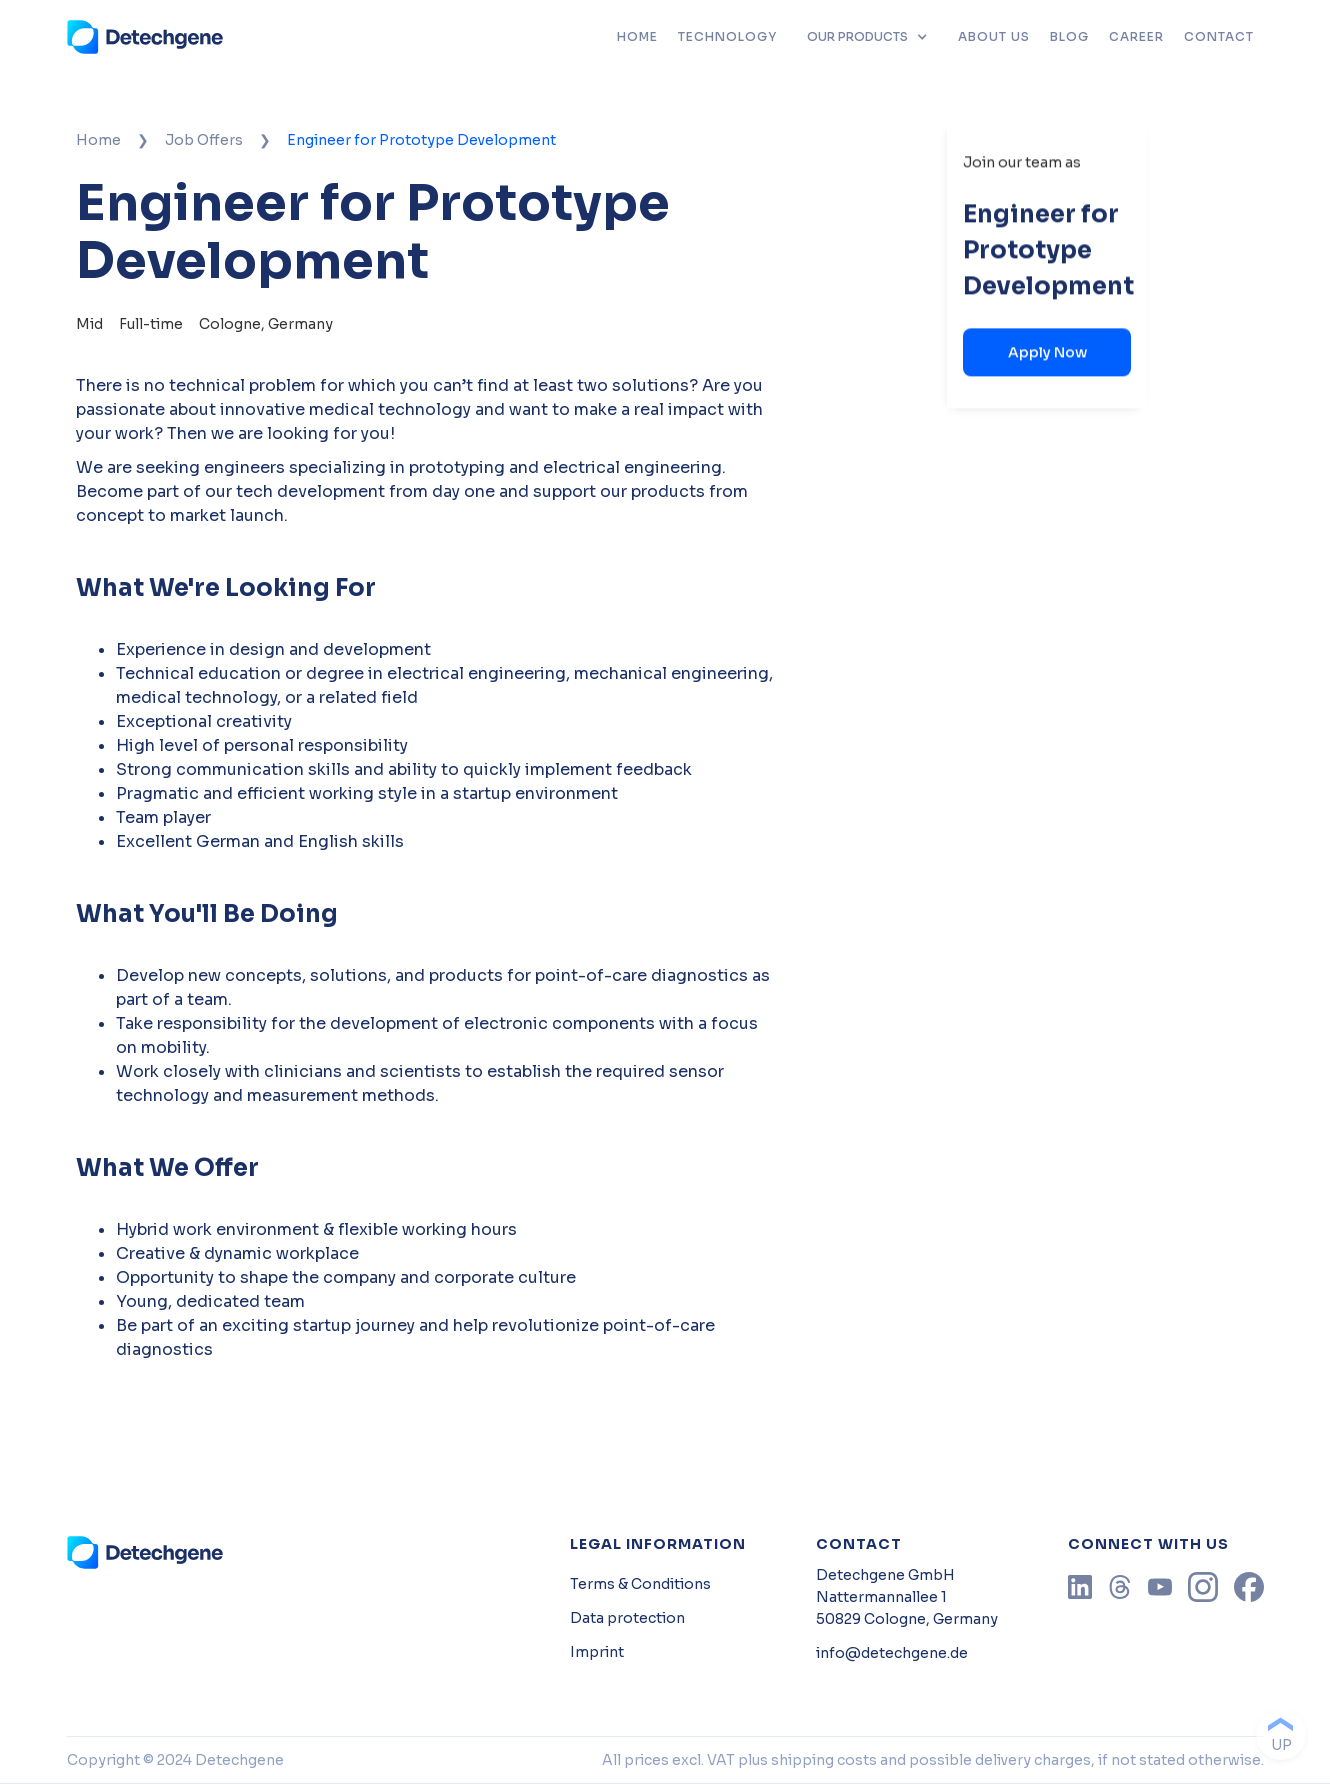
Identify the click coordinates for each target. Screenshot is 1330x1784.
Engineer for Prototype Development (421, 140)
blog (1069, 36)
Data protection (627, 1618)
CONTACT (1219, 36)
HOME (637, 36)
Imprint (597, 1652)
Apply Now (1047, 352)
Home (98, 140)
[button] (867, 37)
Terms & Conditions (640, 1584)
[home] (145, 37)
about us (994, 36)
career (1136, 36)
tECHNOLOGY (727, 36)
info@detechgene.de (892, 1653)
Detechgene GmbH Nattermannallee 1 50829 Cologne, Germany (907, 1597)
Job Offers (204, 140)
